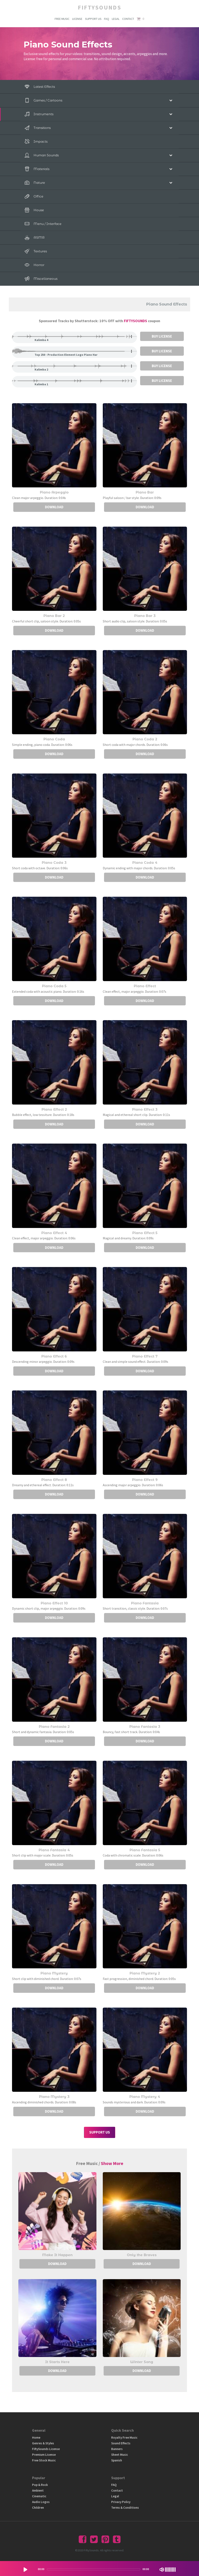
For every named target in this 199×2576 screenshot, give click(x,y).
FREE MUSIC (62, 19)
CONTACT (128, 19)
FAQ (106, 19)
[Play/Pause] (25, 2569)
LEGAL (116, 19)
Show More (112, 2163)
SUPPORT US (93, 19)
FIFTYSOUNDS (136, 321)
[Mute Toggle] (162, 2569)
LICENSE (77, 19)
